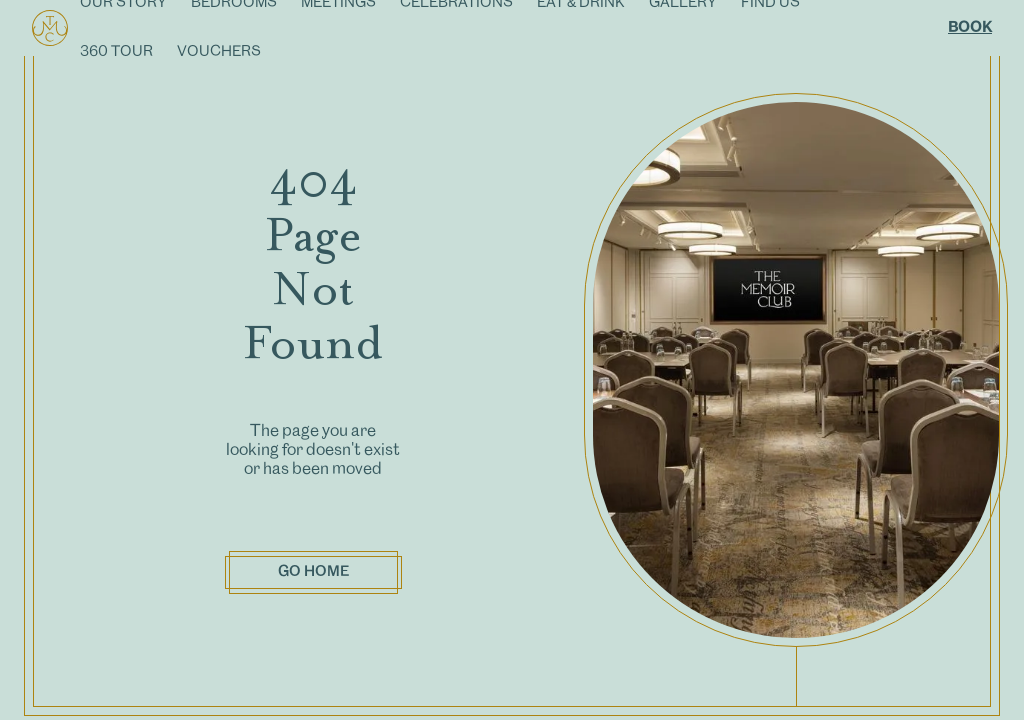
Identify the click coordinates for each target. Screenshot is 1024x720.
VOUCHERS (219, 52)
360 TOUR (116, 52)
